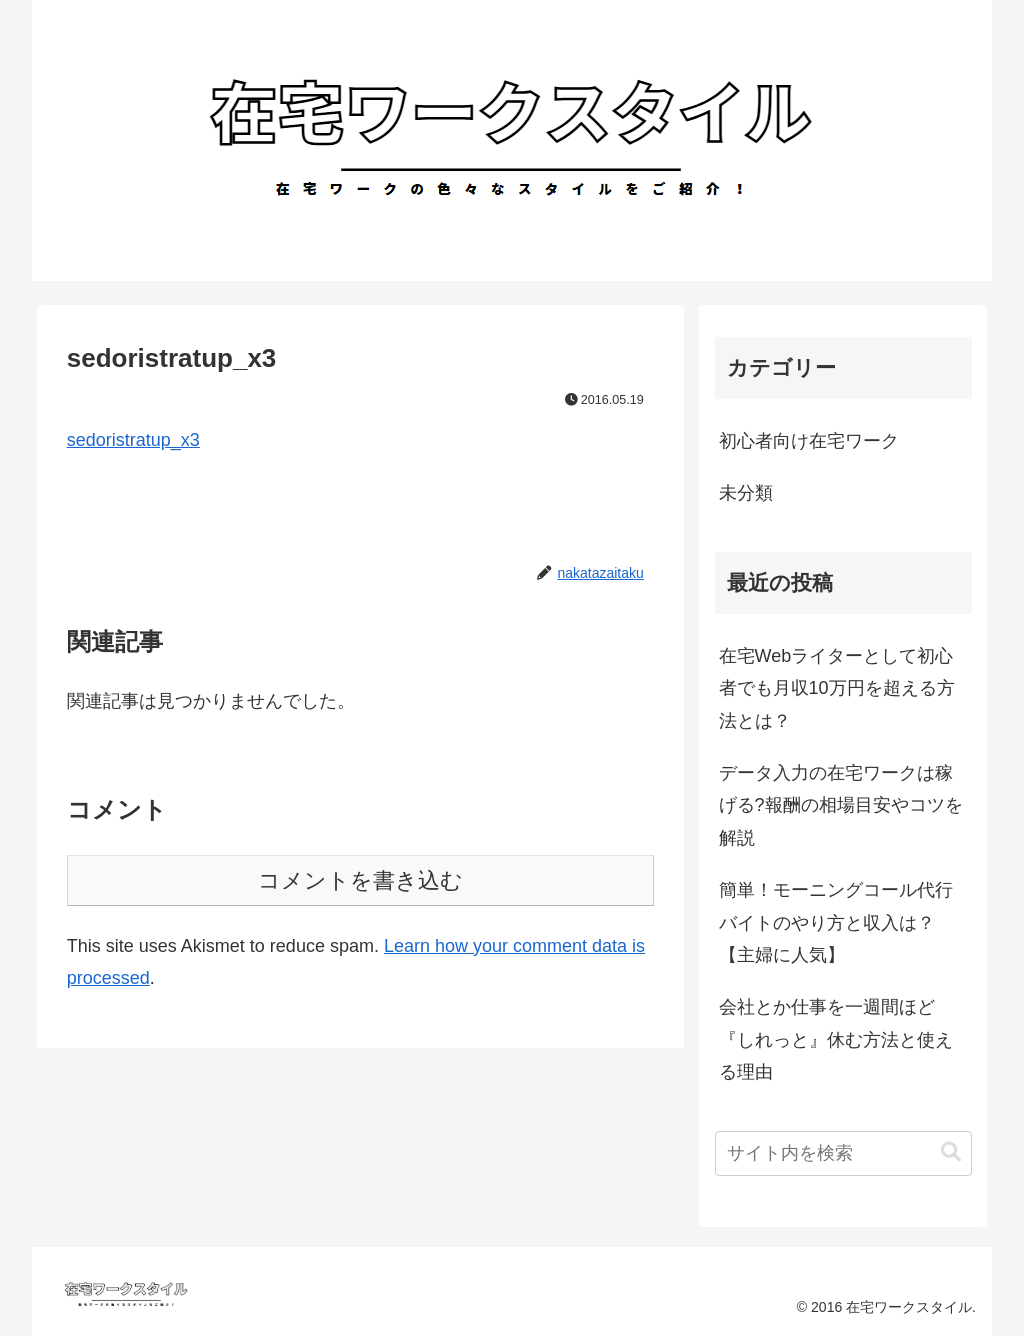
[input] (843, 1153)
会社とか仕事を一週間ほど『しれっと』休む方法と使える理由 (836, 1039)
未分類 (746, 493)
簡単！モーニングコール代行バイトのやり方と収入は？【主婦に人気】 (836, 922)
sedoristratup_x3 (133, 440)
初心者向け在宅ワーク (809, 441)
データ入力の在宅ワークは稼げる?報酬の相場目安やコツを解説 (841, 805)
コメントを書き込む (360, 880)
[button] (951, 1152)
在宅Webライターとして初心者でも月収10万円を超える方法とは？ (837, 688)
